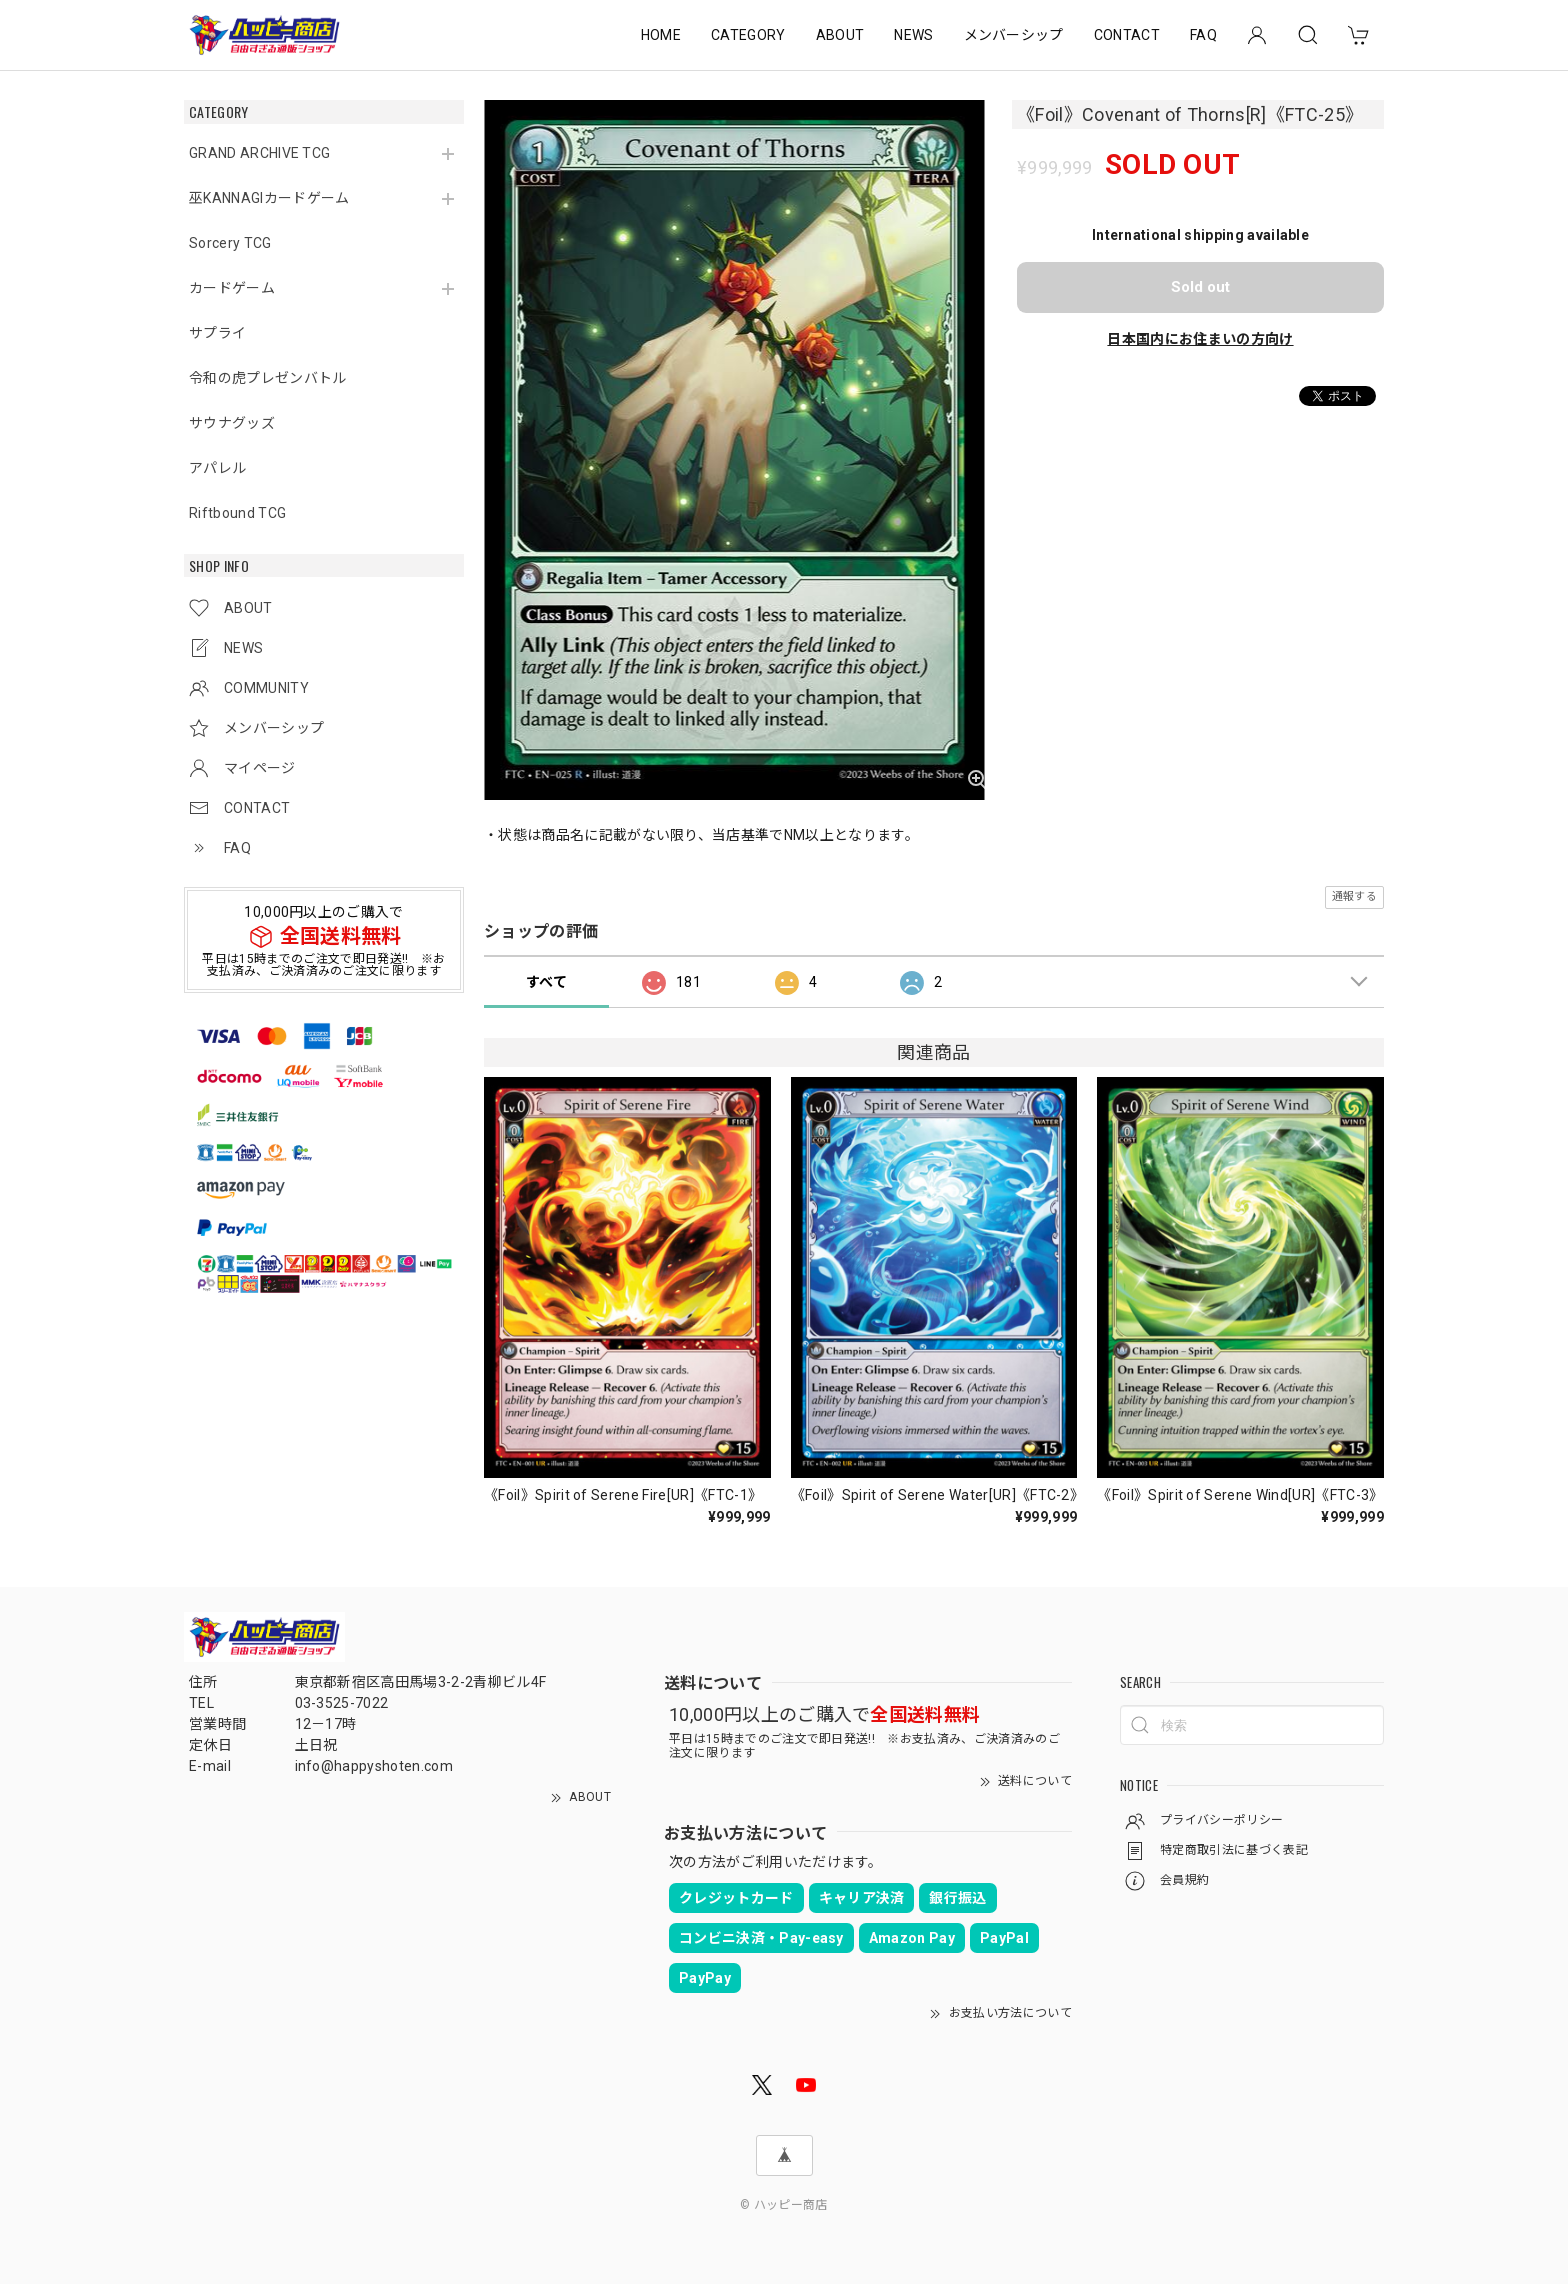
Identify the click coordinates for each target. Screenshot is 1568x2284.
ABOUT (840, 35)
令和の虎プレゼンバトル (268, 378)
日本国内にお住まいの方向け (1200, 339)
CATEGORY (748, 35)
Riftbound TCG (237, 513)
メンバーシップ (1014, 35)
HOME (661, 35)
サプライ (217, 333)
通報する (1354, 896)
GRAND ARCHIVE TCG (259, 153)
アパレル (217, 468)
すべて (546, 982)
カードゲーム (232, 288)
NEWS (913, 35)
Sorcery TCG (230, 243)
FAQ (1203, 35)
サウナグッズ (232, 423)
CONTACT (1127, 35)
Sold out (1200, 287)
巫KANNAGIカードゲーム (269, 198)
